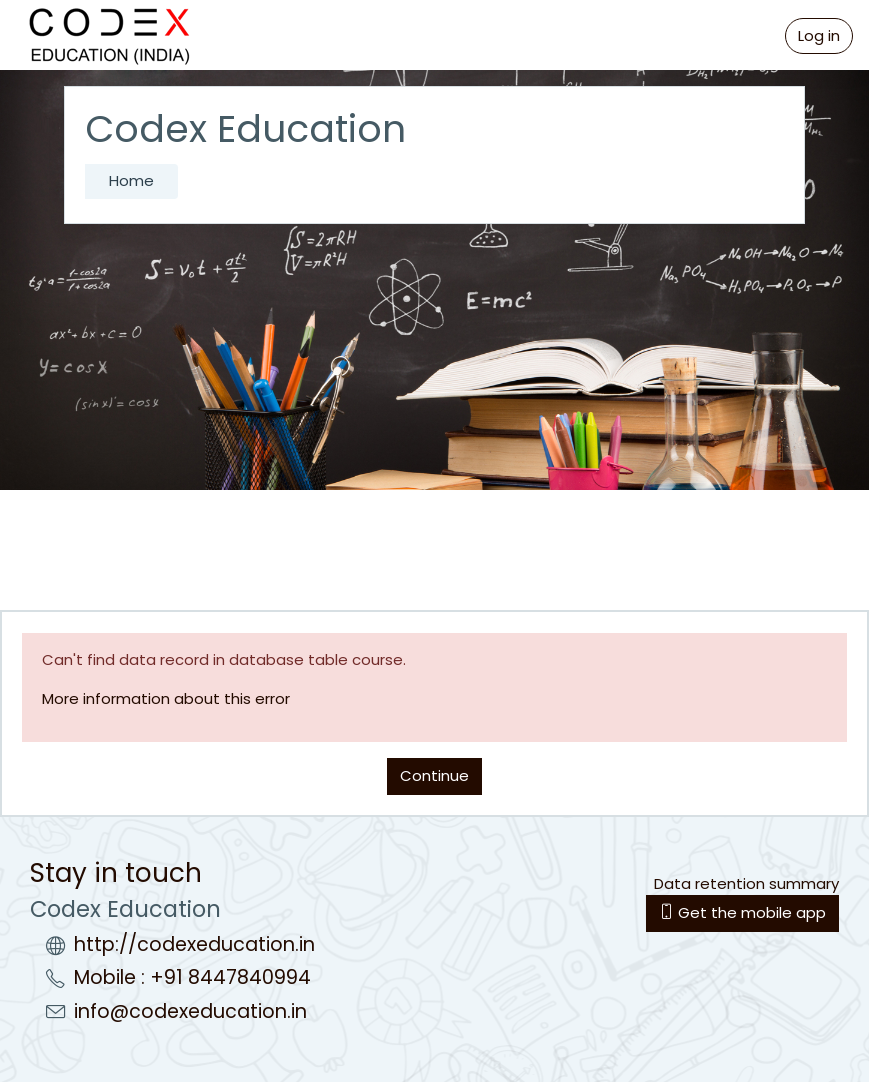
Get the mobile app (742, 912)
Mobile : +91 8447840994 (192, 977)
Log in (819, 35)
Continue (434, 775)
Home (131, 180)
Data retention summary (746, 883)
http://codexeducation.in (194, 944)
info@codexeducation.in (190, 1011)
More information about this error (166, 698)
